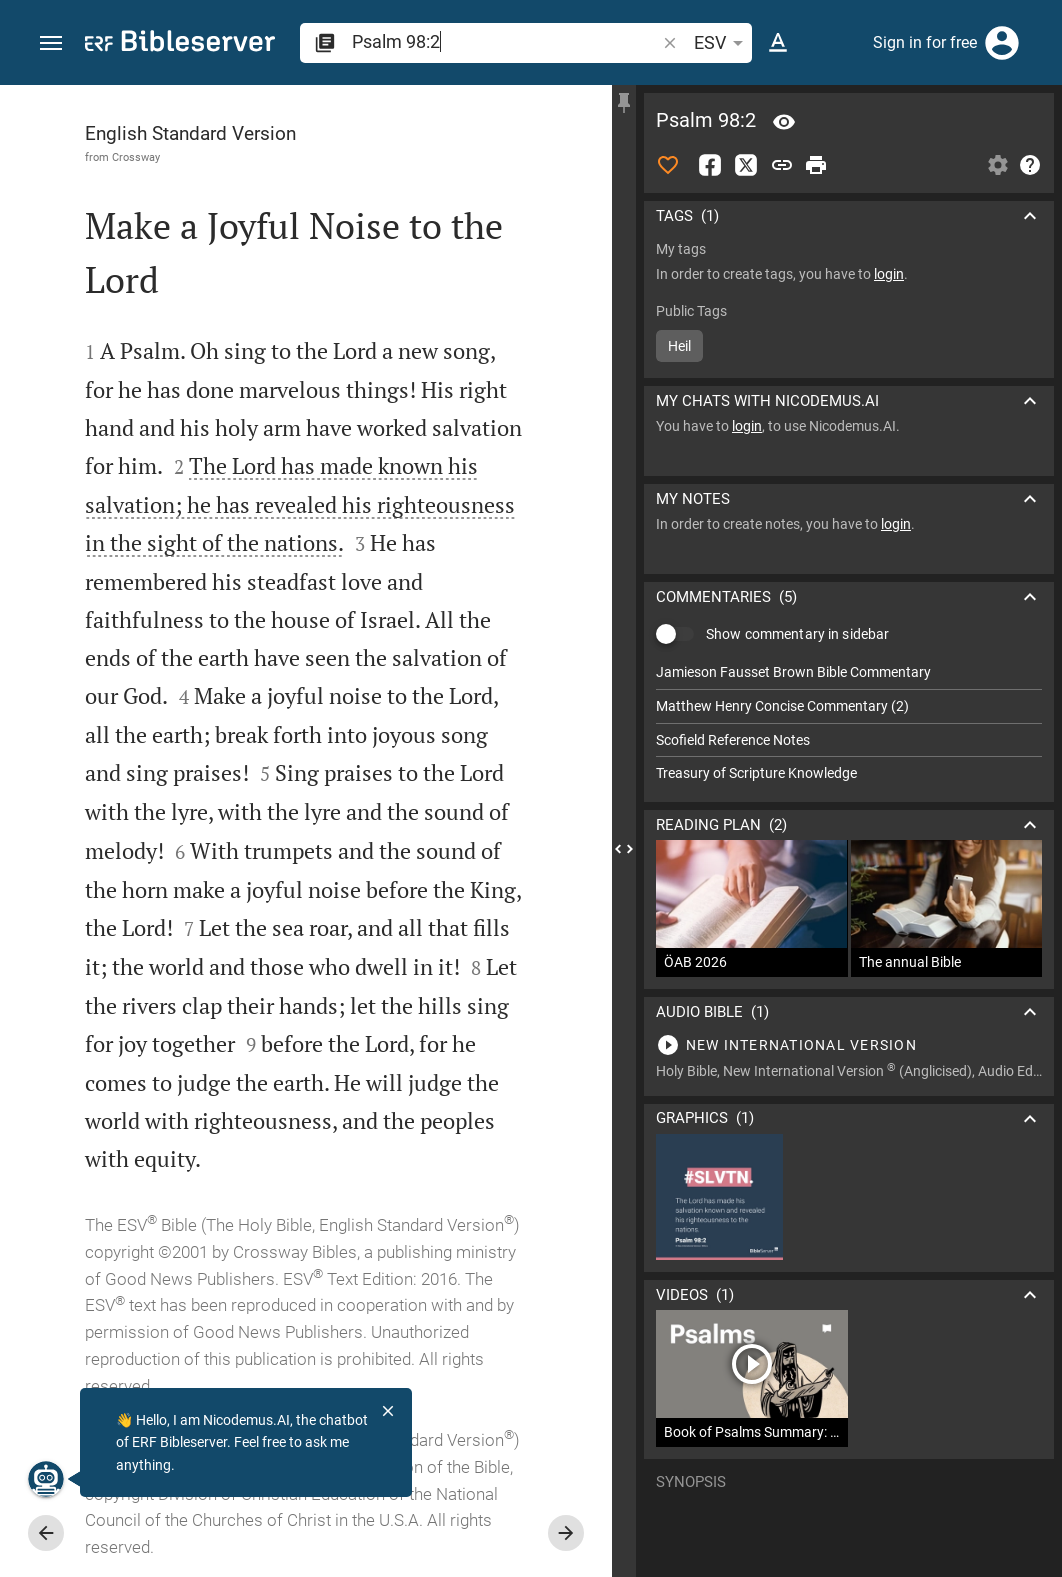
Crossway (136, 157)
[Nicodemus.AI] (46, 1479)
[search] (505, 41)
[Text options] (778, 43)
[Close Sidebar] (624, 849)
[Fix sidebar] (624, 103)
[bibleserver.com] (180, 44)
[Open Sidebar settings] (998, 165)
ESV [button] (722, 43)
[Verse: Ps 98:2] (784, 122)
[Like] (668, 165)
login (889, 274)
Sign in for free (925, 42)
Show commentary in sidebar (797, 634)
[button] (51, 43)
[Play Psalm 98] (849, 1045)
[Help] (1030, 165)
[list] (849, 723)
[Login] (1002, 43)
